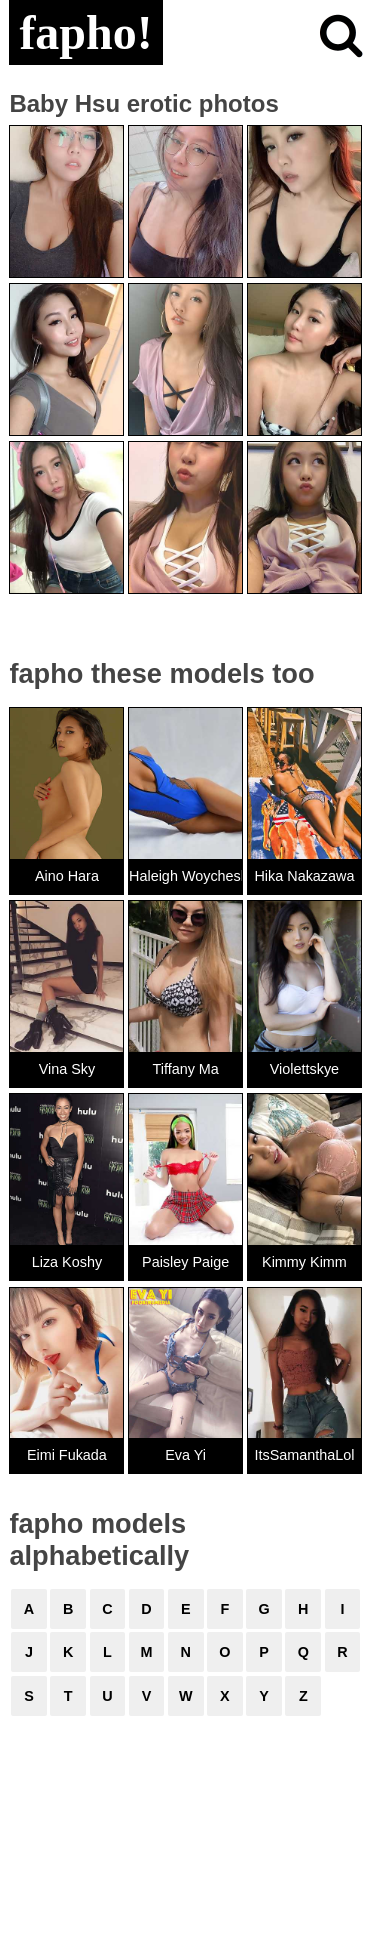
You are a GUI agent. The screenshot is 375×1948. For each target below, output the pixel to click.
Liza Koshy (67, 1262)
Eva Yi (185, 1455)
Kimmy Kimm (304, 1262)
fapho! (85, 32)
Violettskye (304, 1069)
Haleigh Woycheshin (185, 876)
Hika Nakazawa (304, 876)
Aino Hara (67, 876)
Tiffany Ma (185, 1069)
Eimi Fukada (67, 1455)
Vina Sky (67, 1069)
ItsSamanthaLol (304, 1455)
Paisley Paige (185, 1262)
